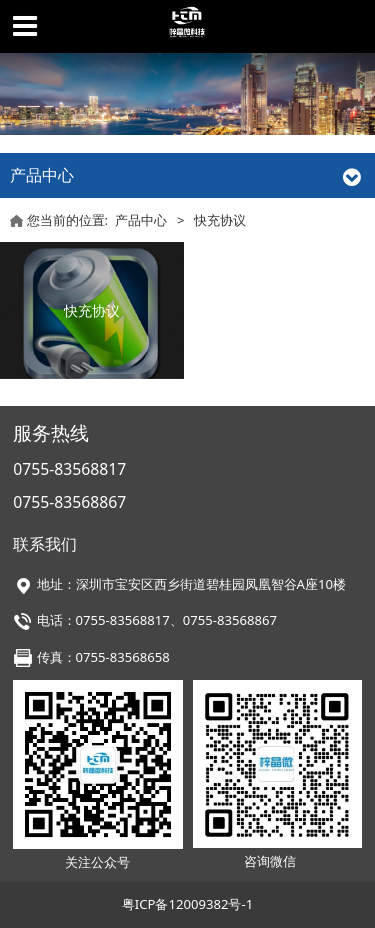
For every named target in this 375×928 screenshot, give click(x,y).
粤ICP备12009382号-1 (187, 904)
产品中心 (141, 220)
